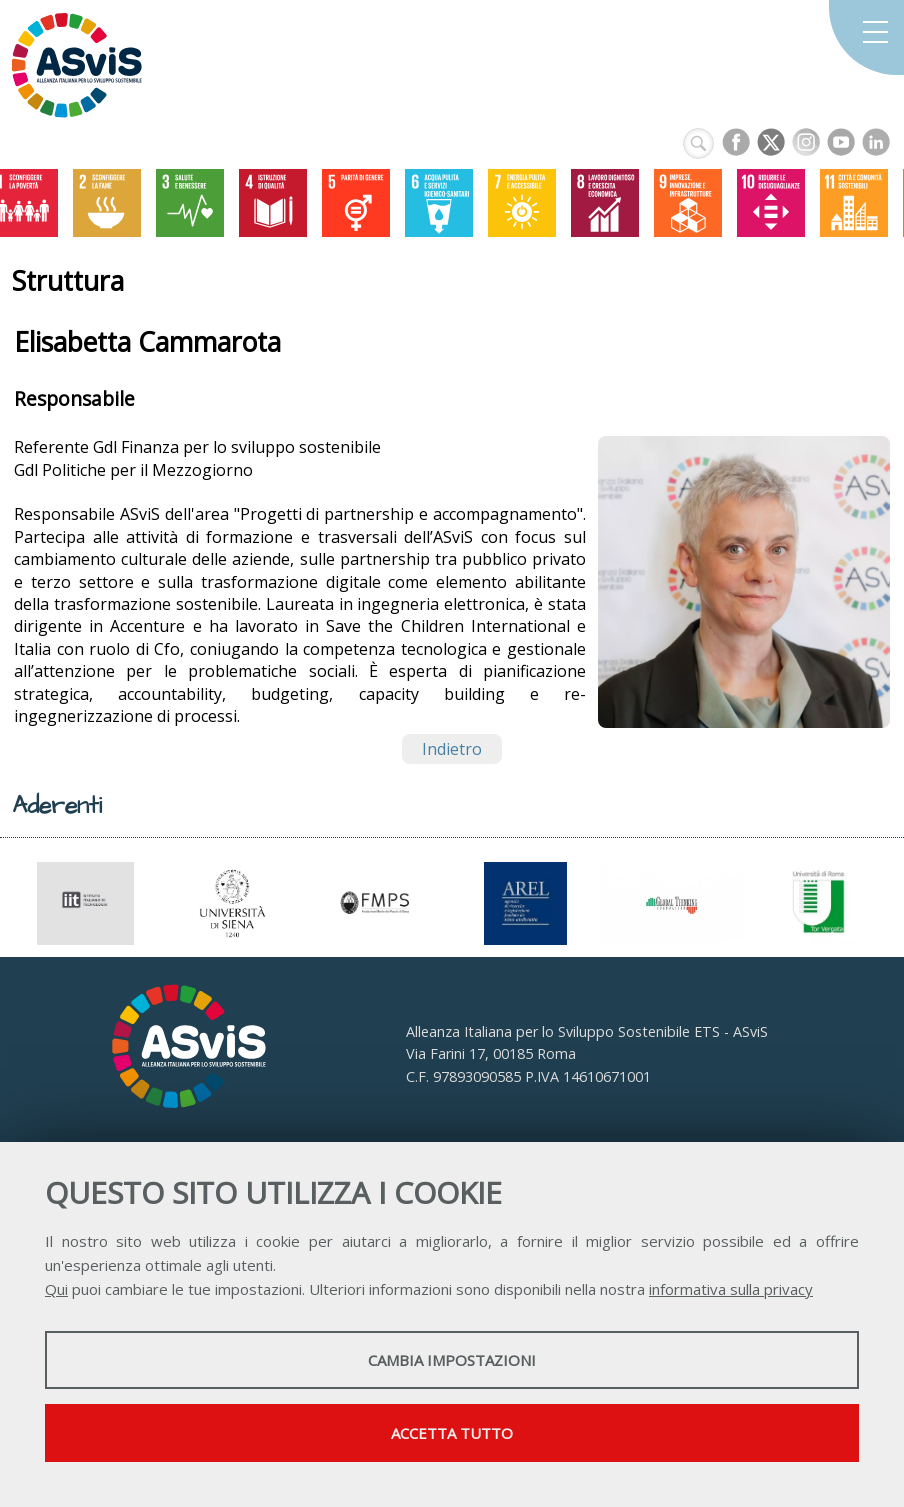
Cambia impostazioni (452, 1360)
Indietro (452, 749)
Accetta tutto (452, 1433)
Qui (56, 1289)
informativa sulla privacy (731, 1289)
